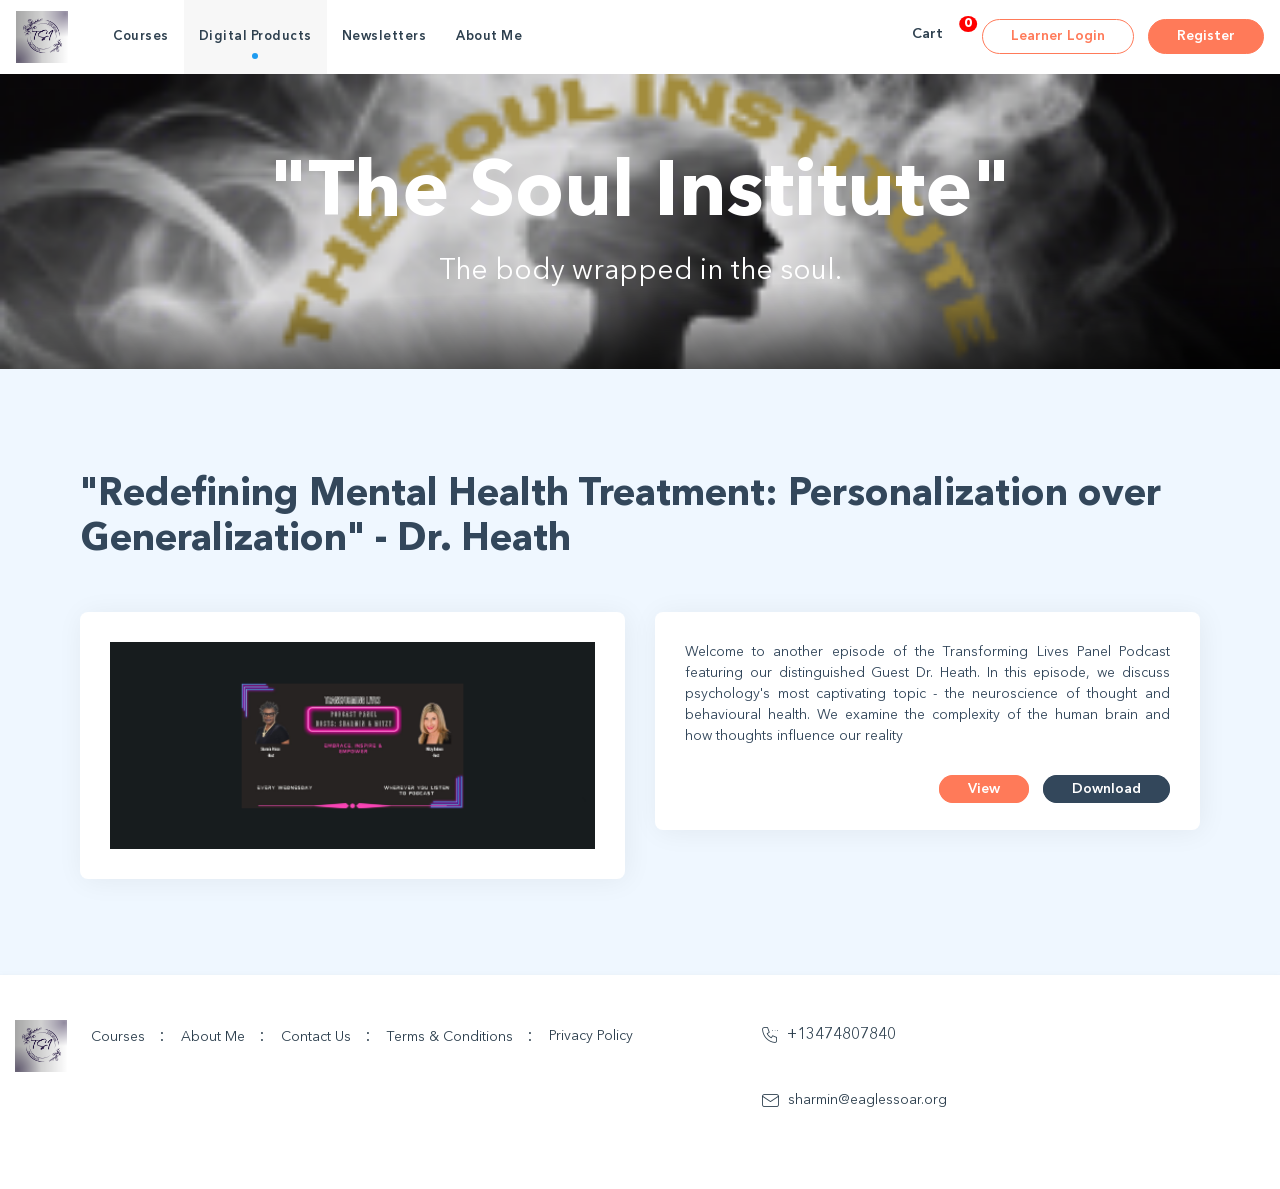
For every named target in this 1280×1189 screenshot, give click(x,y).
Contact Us (326, 1036)
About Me (489, 36)
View (984, 789)
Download (1106, 789)
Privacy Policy (591, 1036)
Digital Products (255, 36)
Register (1206, 36)
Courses (141, 36)
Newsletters (384, 36)
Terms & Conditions (460, 1036)
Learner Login (1058, 36)
